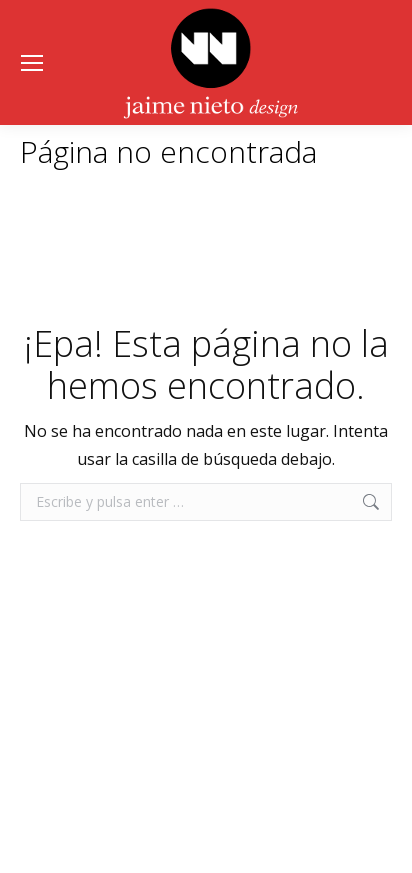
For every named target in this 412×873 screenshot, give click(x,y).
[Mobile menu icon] (32, 63)
